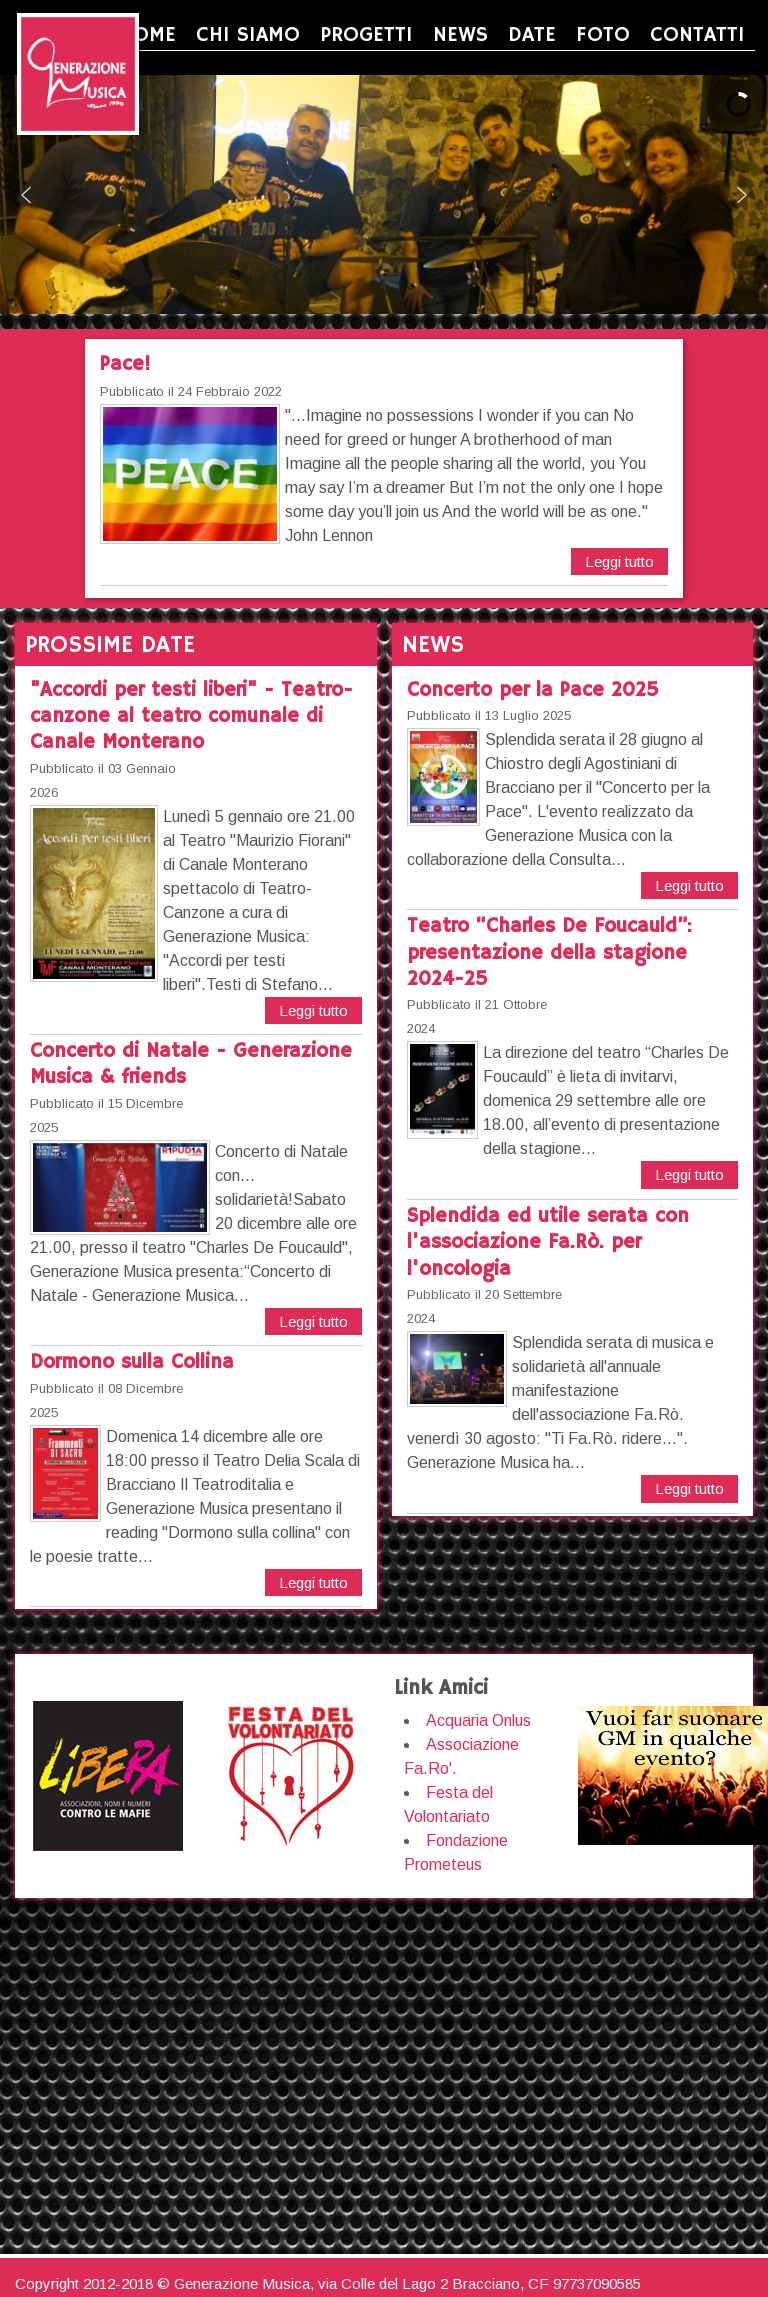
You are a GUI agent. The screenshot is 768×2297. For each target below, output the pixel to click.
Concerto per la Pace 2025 (533, 690)
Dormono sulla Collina (132, 1362)
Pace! (125, 364)
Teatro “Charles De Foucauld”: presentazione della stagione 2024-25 (549, 953)
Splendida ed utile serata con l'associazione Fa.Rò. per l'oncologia (548, 1243)
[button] (26, 195)
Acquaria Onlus (478, 1720)
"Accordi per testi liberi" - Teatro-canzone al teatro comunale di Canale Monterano (191, 717)
